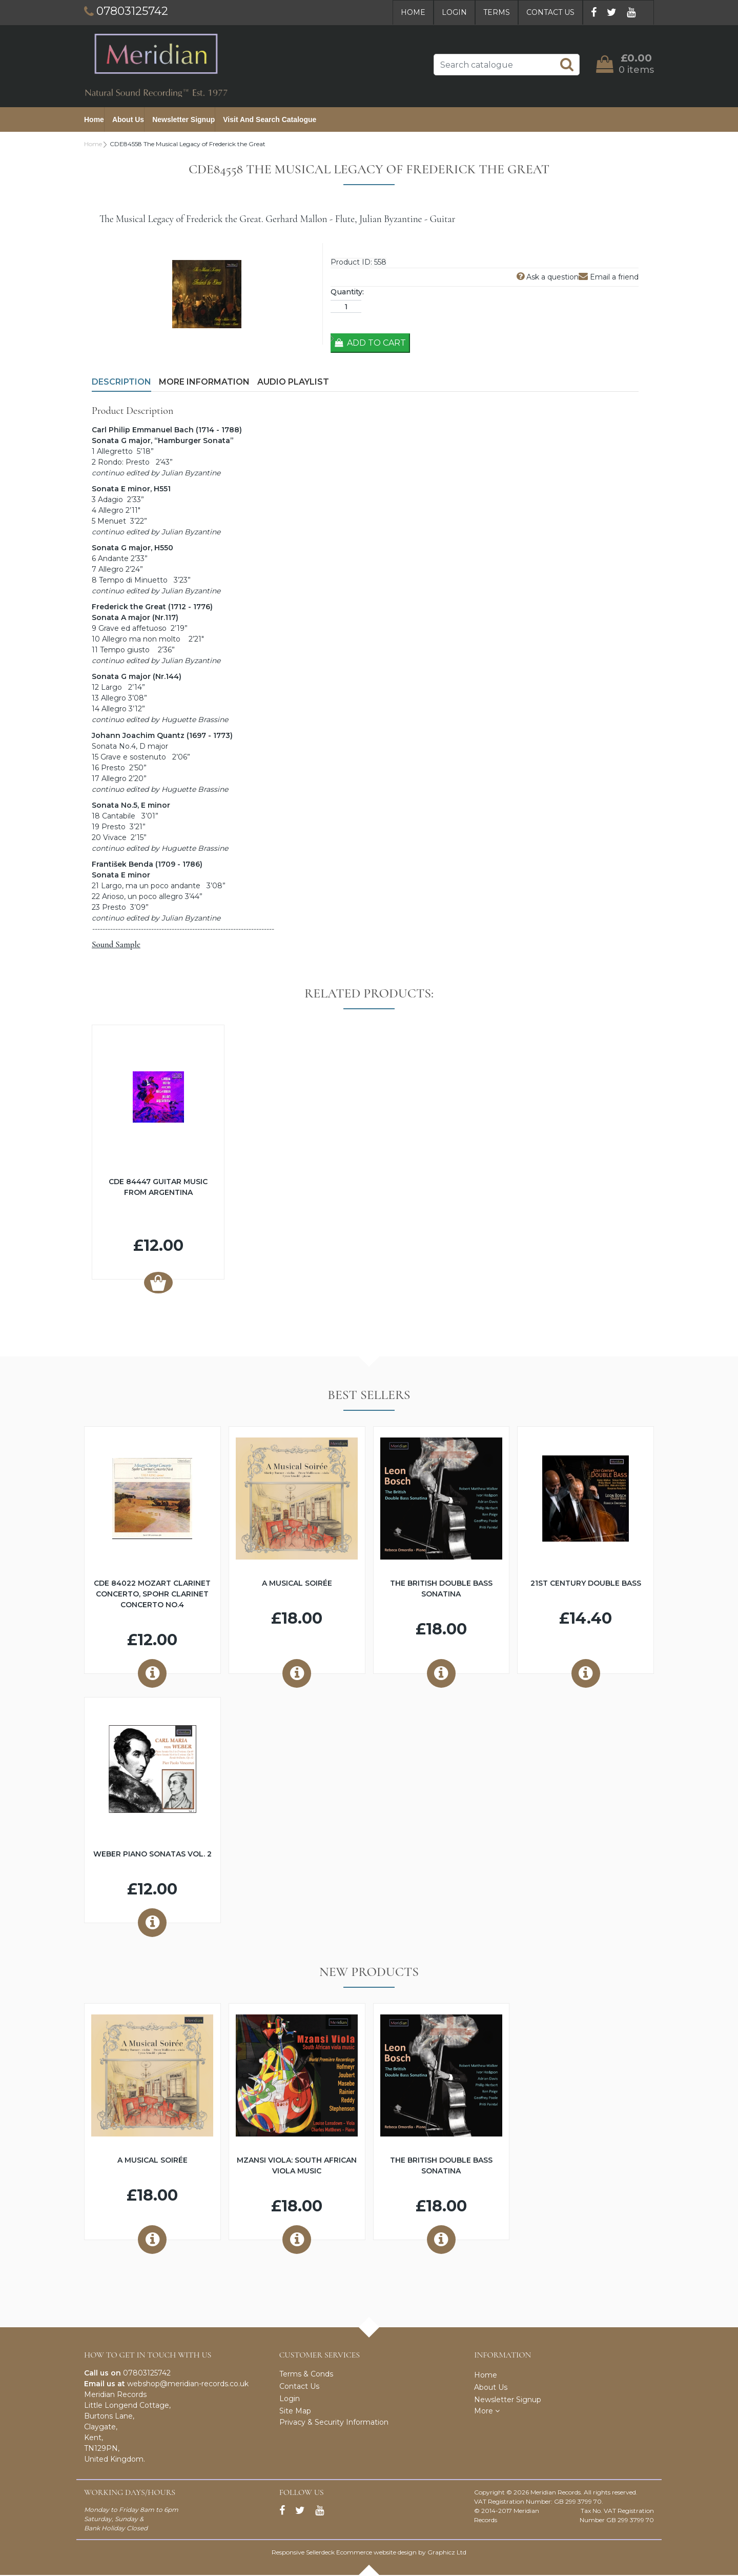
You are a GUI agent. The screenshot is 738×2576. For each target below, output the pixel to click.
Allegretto (115, 452)
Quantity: (347, 292)
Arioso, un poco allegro (142, 897)
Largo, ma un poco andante (151, 886)
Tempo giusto (125, 650)
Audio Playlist (293, 383)
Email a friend (609, 278)
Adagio (110, 500)
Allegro (111, 511)
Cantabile (118, 817)
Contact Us (550, 12)
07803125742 (147, 2374)
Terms (496, 12)
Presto (113, 768)
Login (454, 12)
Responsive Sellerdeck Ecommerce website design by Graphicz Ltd (369, 2553)
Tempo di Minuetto (133, 581)
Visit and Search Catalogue (269, 120)
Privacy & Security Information (333, 2423)
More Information (204, 383)
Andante (113, 559)
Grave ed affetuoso (132, 629)
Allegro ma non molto (141, 640)
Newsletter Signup (183, 120)
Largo (111, 688)
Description (121, 383)
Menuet (111, 522)
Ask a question (548, 278)
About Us (128, 120)
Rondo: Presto (125, 463)
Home (413, 12)
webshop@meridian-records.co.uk (188, 2384)
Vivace (115, 838)
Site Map (295, 2412)
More (487, 2412)
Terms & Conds (306, 2375)
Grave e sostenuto (133, 758)
